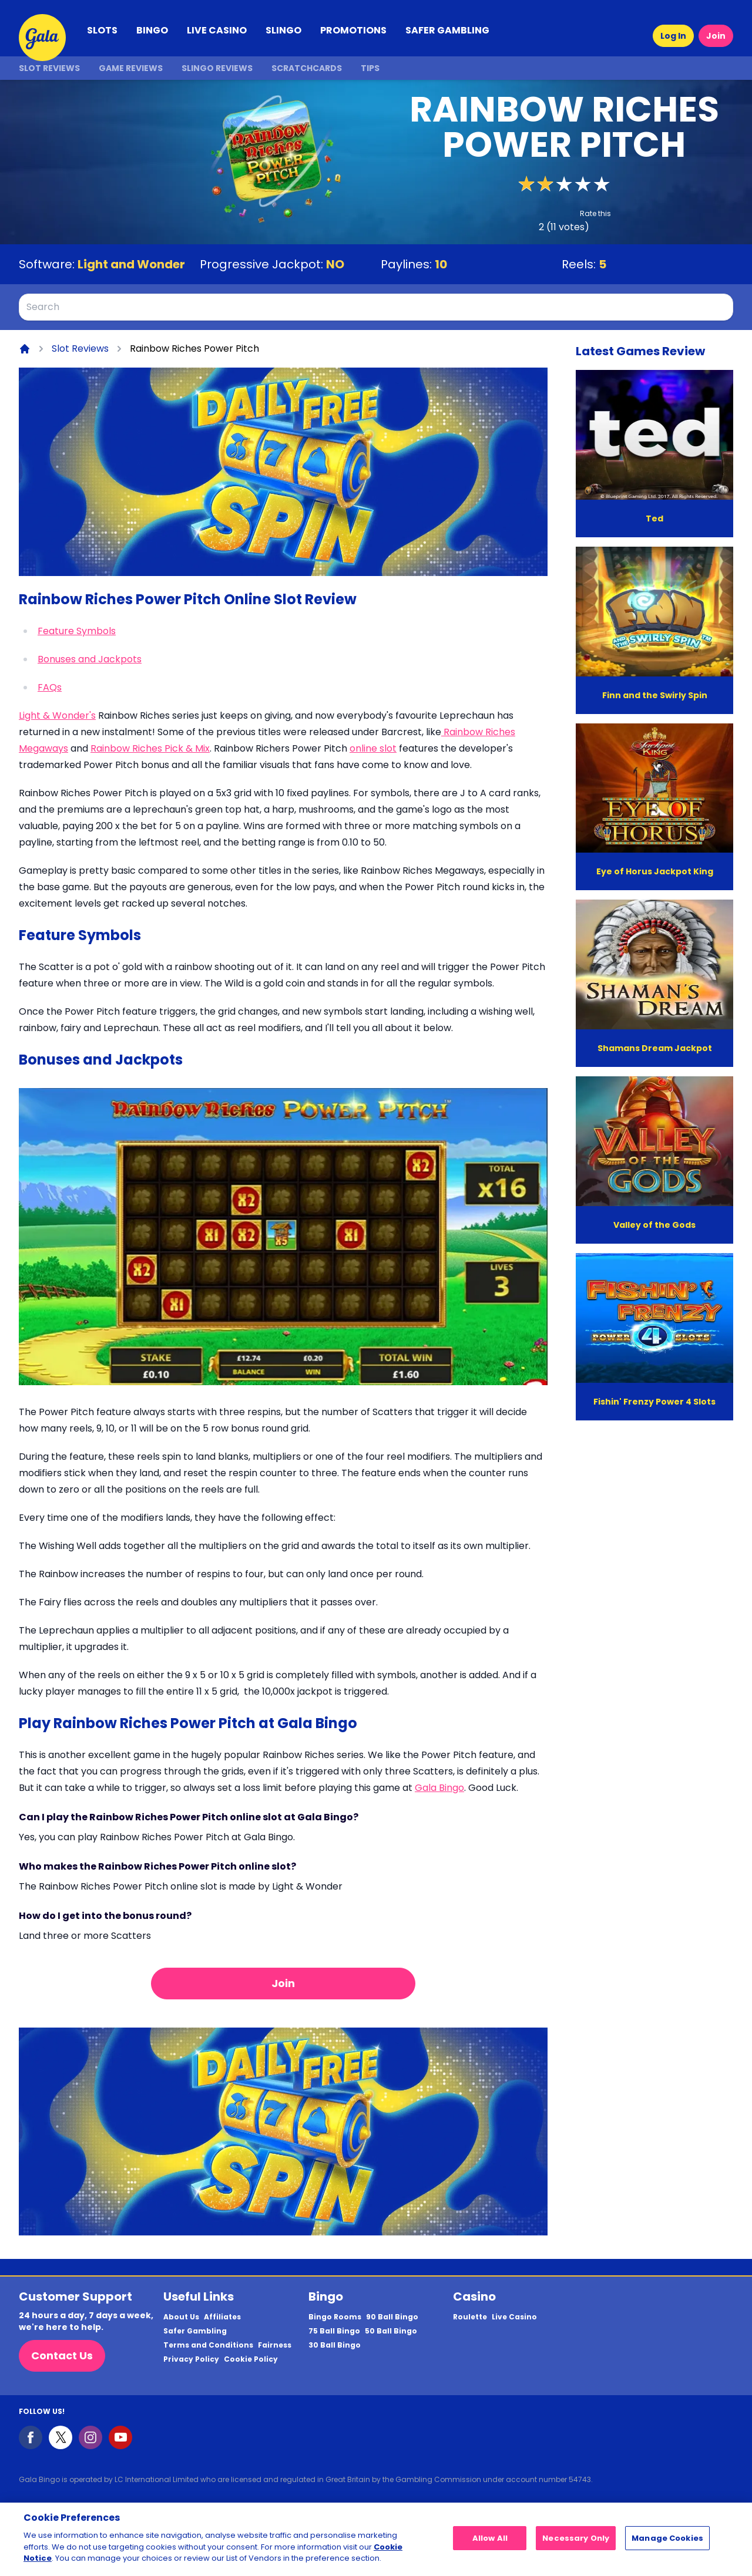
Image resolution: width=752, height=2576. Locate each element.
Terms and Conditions (208, 2345)
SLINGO (283, 30)
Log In (673, 36)
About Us (181, 2317)
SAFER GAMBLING (447, 30)
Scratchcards (306, 68)
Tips (370, 68)
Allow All (490, 2541)
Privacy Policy (191, 2359)
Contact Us (62, 2355)
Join (716, 36)
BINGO (152, 30)
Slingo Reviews (217, 68)
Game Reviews (131, 68)
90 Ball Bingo (392, 2317)
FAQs (50, 687)
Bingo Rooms (334, 2317)
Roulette (470, 2317)
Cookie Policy (251, 2359)
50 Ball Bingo (391, 2331)
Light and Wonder (131, 264)
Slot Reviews (49, 68)
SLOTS (102, 30)
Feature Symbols (77, 631)
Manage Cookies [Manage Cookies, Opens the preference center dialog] (667, 2541)
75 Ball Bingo (334, 2331)
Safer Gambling (195, 2331)
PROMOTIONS (353, 30)
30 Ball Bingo (334, 2345)
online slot (373, 748)
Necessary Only (575, 2541)
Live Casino (514, 2317)
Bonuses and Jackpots (90, 659)
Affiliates (222, 2317)
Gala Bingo (439, 1787)
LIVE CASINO (217, 30)
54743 (580, 2479)
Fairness (274, 2345)
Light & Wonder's (57, 715)
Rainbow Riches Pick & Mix (150, 748)
